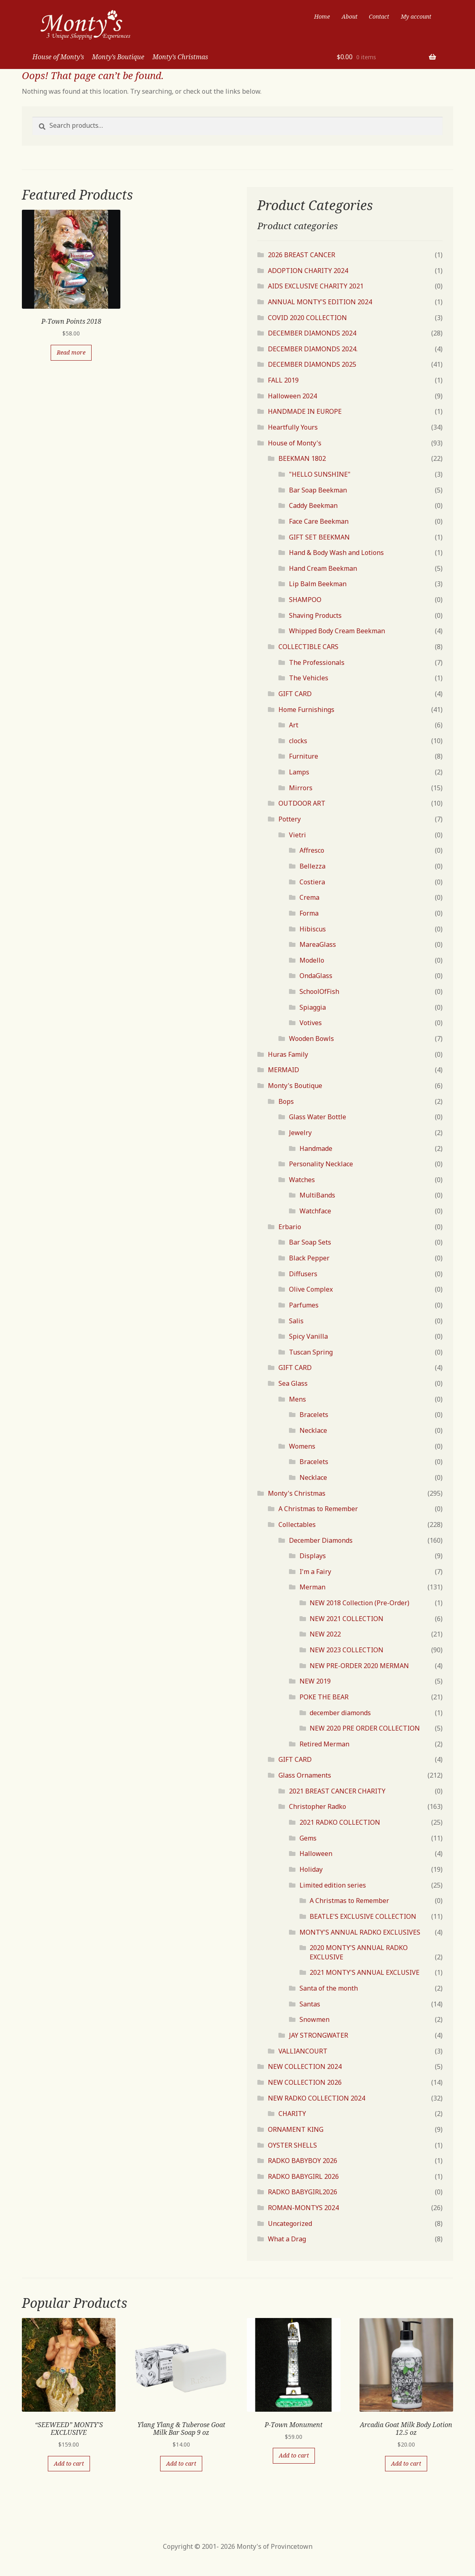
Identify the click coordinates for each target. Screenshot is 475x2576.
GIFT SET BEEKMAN (319, 537)
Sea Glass (293, 1383)
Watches (302, 1179)
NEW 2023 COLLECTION (346, 1649)
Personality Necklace (321, 1163)
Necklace (313, 1430)
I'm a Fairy (315, 1571)
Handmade (316, 1148)
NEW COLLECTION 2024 (305, 2066)
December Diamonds (321, 1540)
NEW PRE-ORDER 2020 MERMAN (359, 1665)
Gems (308, 1838)
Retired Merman (324, 1744)
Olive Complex (311, 1289)
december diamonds (340, 1712)
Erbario (289, 1226)
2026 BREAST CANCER (301, 254)
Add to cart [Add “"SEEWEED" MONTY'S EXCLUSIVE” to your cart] (69, 2463)
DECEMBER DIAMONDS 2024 (312, 333)
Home (322, 16)
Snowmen (315, 2019)
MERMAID (283, 1069)
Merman (312, 1587)
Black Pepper (309, 1258)
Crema (309, 897)
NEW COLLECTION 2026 (305, 2082)
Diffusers (303, 1273)
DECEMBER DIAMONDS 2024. (312, 348)
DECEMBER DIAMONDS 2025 (312, 364)
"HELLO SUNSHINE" (320, 474)
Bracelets (314, 1414)
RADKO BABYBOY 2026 (302, 2160)
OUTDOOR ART (301, 803)
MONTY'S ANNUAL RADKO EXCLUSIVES (360, 1932)
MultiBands (317, 1195)
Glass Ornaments (304, 1775)
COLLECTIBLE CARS (308, 646)
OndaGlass (316, 975)
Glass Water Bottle (317, 1116)
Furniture (303, 756)
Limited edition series (333, 1885)
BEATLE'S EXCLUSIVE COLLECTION (363, 1916)
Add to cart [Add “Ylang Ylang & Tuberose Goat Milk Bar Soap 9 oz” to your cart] (181, 2463)
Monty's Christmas (296, 1493)
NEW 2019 (315, 1681)
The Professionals (316, 662)
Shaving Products (315, 615)
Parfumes (304, 1305)
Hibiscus (313, 929)
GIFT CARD (295, 693)
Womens (302, 1446)
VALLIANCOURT (302, 2051)
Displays (313, 1555)
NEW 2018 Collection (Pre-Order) (359, 1602)
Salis (296, 1320)
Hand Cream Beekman (323, 568)
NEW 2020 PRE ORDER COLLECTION (365, 1728)
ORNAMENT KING (295, 2129)
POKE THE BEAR (324, 1696)
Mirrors (300, 787)
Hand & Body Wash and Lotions (336, 552)
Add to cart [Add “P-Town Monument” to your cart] (294, 2455)
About (349, 16)
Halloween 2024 (292, 395)
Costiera (312, 881)
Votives (311, 1022)
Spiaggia (313, 1007)
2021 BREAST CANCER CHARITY (337, 1791)
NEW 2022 (325, 1634)
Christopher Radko (317, 1806)
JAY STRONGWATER (318, 2035)
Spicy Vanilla (308, 1336)
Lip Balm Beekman (318, 583)
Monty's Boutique (295, 1085)
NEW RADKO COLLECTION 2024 (316, 2098)
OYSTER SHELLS (292, 2145)
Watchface (315, 1210)
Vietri (297, 834)
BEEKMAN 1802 (302, 458)
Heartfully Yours (293, 427)
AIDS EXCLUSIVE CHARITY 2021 (316, 286)
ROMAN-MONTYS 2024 (303, 2207)
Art (293, 724)
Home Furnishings (306, 709)
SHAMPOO (305, 599)
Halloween (316, 1853)
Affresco (312, 850)
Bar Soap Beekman (318, 490)
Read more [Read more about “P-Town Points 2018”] (71, 352)
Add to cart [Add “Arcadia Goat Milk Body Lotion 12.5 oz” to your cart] (406, 2463)
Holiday (311, 1869)
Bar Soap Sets (310, 1242)
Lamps (299, 772)
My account (416, 16)
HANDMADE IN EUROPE (305, 411)
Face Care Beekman (319, 521)
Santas (310, 2004)
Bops (286, 1101)
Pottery (289, 819)
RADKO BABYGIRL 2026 (303, 2176)
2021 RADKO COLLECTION (340, 1822)
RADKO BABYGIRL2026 (302, 2191)
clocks (298, 740)
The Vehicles (308, 677)
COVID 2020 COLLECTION (307, 317)
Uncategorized (290, 2223)
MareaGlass (318, 944)
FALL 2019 (283, 380)
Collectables (297, 1524)
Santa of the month (329, 1988)
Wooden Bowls (311, 1038)
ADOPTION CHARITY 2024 (308, 270)
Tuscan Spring (311, 1352)
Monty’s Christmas (180, 56)
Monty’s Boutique (118, 56)
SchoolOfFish (319, 991)
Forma (309, 913)
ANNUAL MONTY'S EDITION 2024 (320, 301)
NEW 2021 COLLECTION (346, 1618)
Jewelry (300, 1132)
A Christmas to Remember (318, 1508)
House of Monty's (294, 443)
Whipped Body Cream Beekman (337, 630)
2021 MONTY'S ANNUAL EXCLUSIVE (364, 1972)
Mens (297, 1399)
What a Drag (287, 2238)
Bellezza (312, 866)
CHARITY (292, 2113)
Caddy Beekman (313, 505)
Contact (379, 16)
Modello (312, 960)
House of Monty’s (58, 56)
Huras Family (288, 1054)
